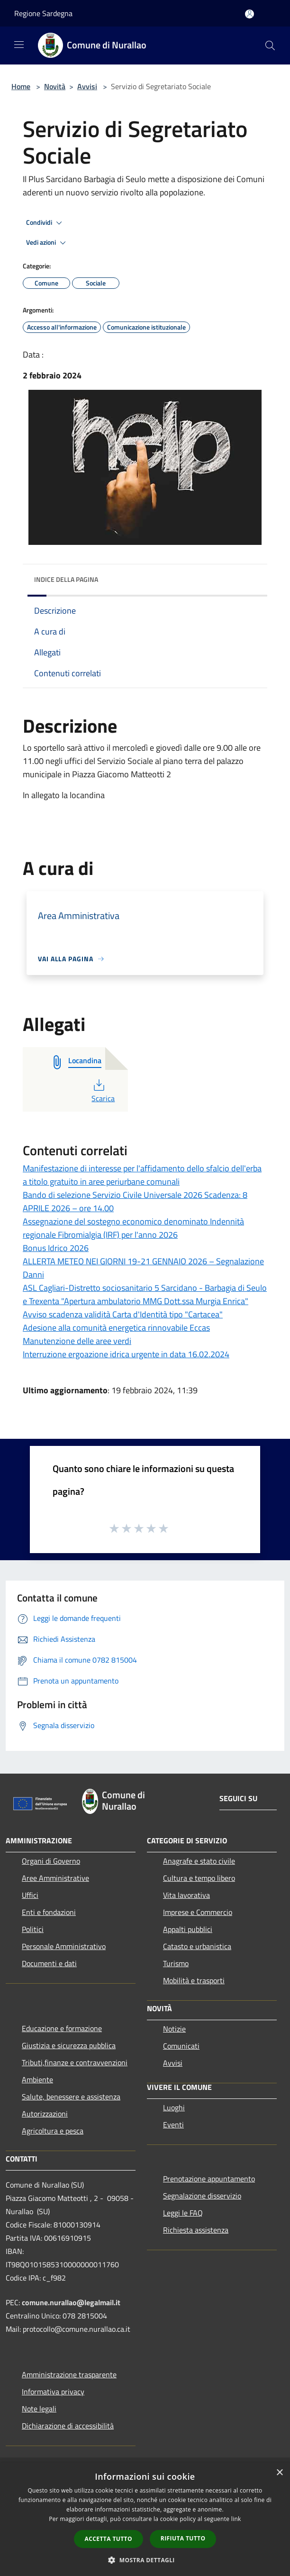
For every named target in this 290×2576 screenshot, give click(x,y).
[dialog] (145, 2519)
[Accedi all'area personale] (249, 14)
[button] (145, 2560)
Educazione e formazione (62, 2028)
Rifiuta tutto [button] (183, 2538)
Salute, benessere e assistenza (71, 2096)
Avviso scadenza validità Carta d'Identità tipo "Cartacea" (123, 1314)
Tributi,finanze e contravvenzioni (74, 2062)
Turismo (176, 1963)
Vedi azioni (47, 242)
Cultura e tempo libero (199, 1878)
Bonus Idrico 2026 (56, 1248)
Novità (54, 86)
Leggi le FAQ (183, 2212)
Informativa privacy (53, 2391)
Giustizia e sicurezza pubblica (69, 2045)
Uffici (30, 1895)
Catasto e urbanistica (197, 1946)
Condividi (45, 223)
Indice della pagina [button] (66, 579)
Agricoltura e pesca (52, 2130)
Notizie (174, 2028)
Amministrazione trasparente (69, 2374)
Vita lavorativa (186, 1895)
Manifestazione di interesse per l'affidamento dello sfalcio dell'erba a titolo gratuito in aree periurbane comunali (142, 1175)
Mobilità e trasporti (194, 1980)
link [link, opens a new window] (236, 2519)
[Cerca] (270, 45)
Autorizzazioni (45, 2113)
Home (20, 86)
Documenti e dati (49, 1963)
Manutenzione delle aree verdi (77, 1340)
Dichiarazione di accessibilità (68, 2425)
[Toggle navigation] (19, 44)
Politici (33, 1929)
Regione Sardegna (43, 13)
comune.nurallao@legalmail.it (71, 2302)
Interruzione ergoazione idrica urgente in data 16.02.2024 (126, 1354)
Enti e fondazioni (49, 1912)
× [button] (279, 2472)
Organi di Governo (51, 1861)
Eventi (173, 2124)
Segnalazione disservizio (202, 2195)
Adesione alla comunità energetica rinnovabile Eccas (116, 1327)
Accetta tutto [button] (108, 2539)
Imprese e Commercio (197, 1912)
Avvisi (87, 86)
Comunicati (181, 2046)
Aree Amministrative (55, 1878)
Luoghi (174, 2107)
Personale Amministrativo (64, 1946)
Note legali (39, 2408)
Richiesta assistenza (195, 2230)
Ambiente (37, 2079)
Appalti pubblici (187, 1929)
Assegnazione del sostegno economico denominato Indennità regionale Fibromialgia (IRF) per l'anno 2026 (133, 1228)
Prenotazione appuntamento (209, 2178)
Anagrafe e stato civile (199, 1861)
